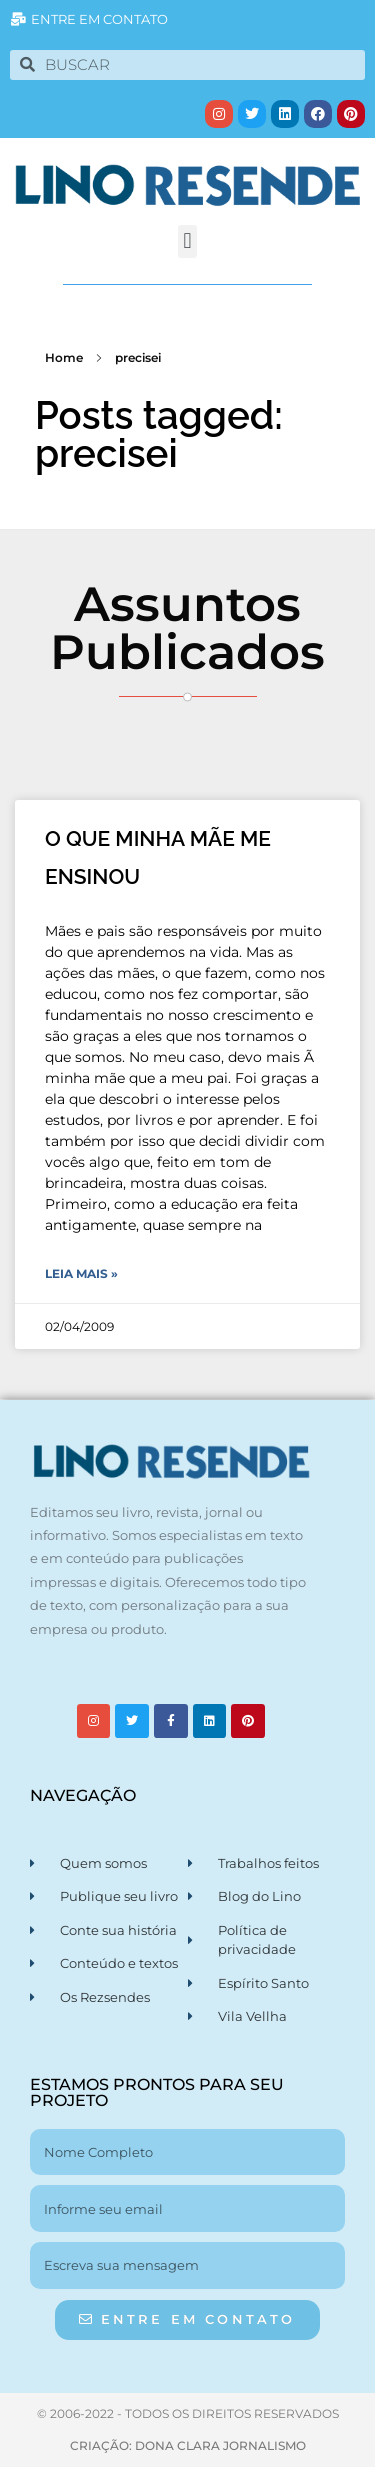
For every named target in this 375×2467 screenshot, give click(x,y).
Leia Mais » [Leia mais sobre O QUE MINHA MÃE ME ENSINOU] (81, 1273)
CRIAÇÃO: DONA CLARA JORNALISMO (188, 2445)
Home (64, 357)
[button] (187, 241)
